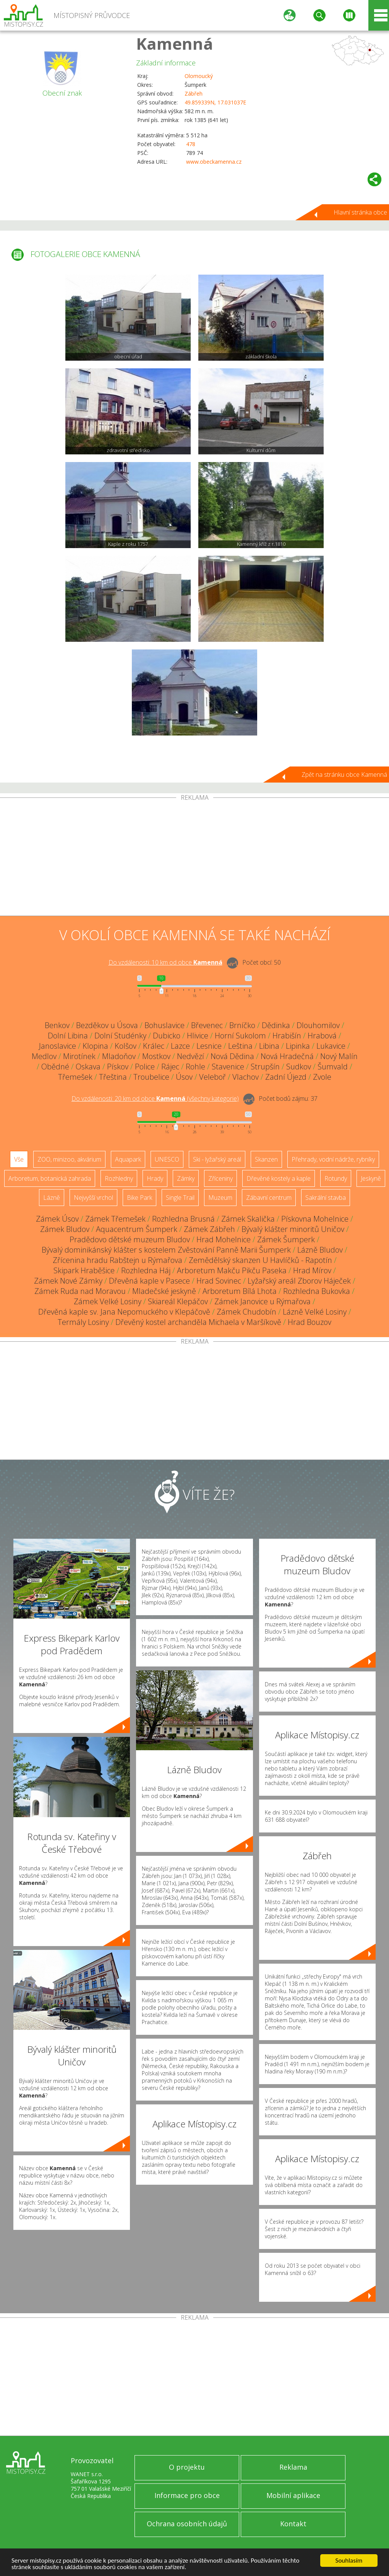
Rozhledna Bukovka (316, 1291)
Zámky (185, 1178)
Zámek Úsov (57, 1219)
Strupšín (265, 1066)
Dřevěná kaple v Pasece (149, 1281)
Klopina (95, 1046)
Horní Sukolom (240, 1035)
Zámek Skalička (248, 1219)
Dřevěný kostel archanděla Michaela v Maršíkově (198, 1322)
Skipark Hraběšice (84, 1270)
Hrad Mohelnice (223, 1239)
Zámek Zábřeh (209, 1229)
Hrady (155, 1178)
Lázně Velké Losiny (315, 1312)
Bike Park (139, 1197)
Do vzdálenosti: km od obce (165, 962)
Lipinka (298, 1046)
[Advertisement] (194, 858)
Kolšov (125, 1046)
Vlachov (245, 1077)
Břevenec (207, 1025)
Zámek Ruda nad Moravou (80, 1291)
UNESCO (167, 1159)
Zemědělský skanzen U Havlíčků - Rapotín (260, 1260)
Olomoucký (199, 76)
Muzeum (220, 1197)
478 (190, 144)
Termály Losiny (83, 1322)
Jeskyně (371, 1178)
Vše (19, 1159)
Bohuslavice (164, 1025)
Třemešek (75, 1077)
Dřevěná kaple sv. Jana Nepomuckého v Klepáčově (124, 1312)
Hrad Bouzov (309, 1322)
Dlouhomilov (318, 1025)
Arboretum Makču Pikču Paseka (232, 1270)
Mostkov (156, 1056)
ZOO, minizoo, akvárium (69, 1159)
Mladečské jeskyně (164, 1291)
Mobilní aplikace (293, 2495)
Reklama (293, 2467)
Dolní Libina (68, 1035)
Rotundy (335, 1178)
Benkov (57, 1025)
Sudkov (298, 1066)
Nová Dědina (232, 1056)
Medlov (44, 1056)
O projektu (187, 2467)
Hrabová (322, 1035)
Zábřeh (194, 93)
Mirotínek (79, 1056)
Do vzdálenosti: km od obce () (155, 1098)
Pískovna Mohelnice (314, 1219)
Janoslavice (57, 1046)
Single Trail (180, 1197)
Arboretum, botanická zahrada (49, 1178)
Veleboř (212, 1077)
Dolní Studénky (120, 1035)
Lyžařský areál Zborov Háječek (299, 1281)
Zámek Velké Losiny (107, 1301)
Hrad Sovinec (218, 1281)
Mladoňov (119, 1056)
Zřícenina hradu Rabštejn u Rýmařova (117, 1260)
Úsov (184, 1077)
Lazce (180, 1046)
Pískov (117, 1066)
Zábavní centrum (269, 1197)
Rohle (195, 1066)
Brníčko (242, 1025)
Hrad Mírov (312, 1270)
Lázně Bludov (320, 1250)
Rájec (170, 1066)
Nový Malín (339, 1056)
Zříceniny (220, 1178)
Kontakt (293, 2523)
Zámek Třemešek (115, 1219)
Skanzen (266, 1159)
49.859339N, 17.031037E (215, 102)
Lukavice (330, 1046)
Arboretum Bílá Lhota (240, 1291)
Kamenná (174, 43)
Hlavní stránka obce (360, 212)
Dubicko (166, 1035)
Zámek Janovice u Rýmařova (262, 1301)
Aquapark (128, 1159)
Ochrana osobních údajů (187, 2523)
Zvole (322, 1077)
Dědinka (276, 1025)
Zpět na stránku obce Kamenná (344, 774)
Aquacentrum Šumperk (136, 1229)
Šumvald (333, 1066)
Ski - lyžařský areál (217, 1159)
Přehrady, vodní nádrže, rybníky (333, 1159)
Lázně (51, 1197)
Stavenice (228, 1066)
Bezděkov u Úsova (107, 1025)
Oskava (88, 1066)
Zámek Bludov (64, 1229)
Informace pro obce (187, 2495)
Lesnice (209, 1046)
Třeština (113, 1077)
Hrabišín (286, 1035)
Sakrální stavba (325, 1197)
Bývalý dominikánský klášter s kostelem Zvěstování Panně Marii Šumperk (166, 1250)
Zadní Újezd (285, 1077)
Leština (240, 1046)
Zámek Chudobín (246, 1312)
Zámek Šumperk (286, 1239)
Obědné (55, 1066)
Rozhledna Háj (145, 1270)
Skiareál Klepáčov (178, 1301)
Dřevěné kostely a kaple (278, 1178)
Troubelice (151, 1077)
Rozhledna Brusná (183, 1219)
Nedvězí (190, 1056)
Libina (269, 1046)
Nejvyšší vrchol (93, 1197)
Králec (153, 1046)
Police (145, 1066)
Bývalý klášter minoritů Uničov (293, 1229)
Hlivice (197, 1035)
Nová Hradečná (287, 1056)
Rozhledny (119, 1178)
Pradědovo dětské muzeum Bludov (130, 1239)
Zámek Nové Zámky (68, 1281)
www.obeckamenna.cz (214, 161)
